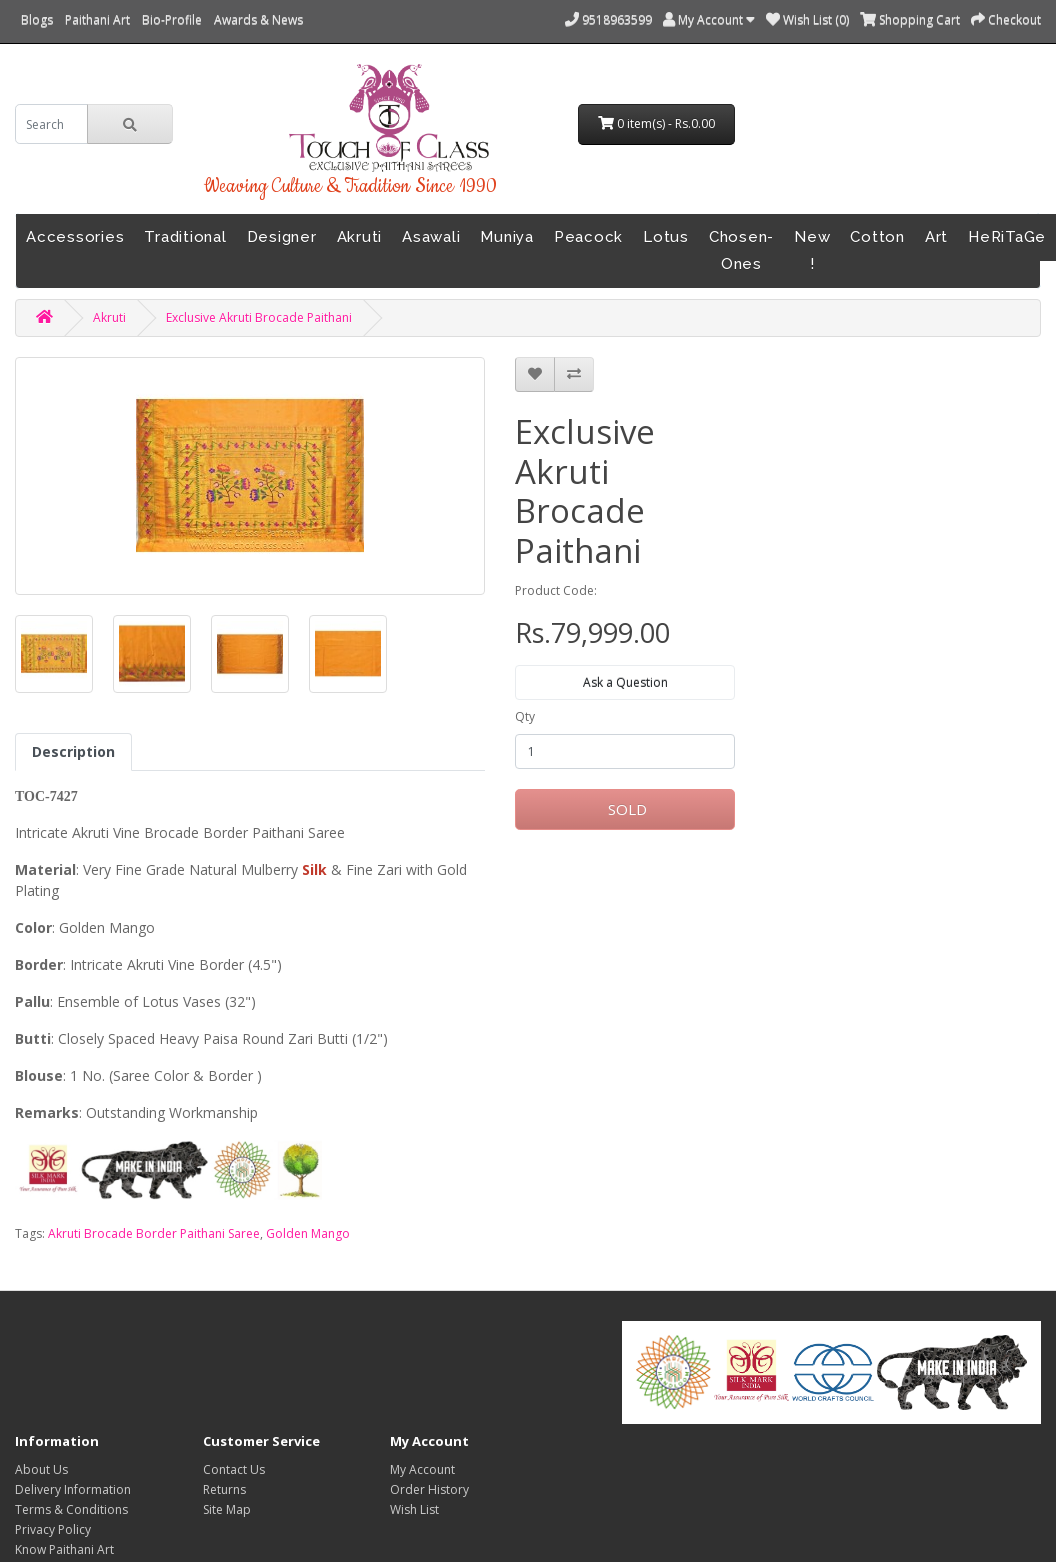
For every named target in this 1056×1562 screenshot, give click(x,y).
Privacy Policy (53, 1529)
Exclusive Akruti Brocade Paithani (259, 317)
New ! (812, 250)
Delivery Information (73, 1489)
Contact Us (234, 1469)
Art (936, 237)
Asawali (431, 237)
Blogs (37, 19)
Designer (282, 237)
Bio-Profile (172, 19)
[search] (51, 124)
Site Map (227, 1509)
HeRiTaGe (1007, 237)
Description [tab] (73, 751)
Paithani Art (97, 19)
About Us (41, 1469)
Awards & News (258, 19)
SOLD (625, 809)
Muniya (507, 237)
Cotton (877, 237)
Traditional (185, 237)
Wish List (414, 1509)
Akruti (360, 237)
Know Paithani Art (64, 1549)
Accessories (75, 237)
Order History (429, 1489)
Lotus (666, 237)
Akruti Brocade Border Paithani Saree (154, 1233)
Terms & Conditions (71, 1509)
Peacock (588, 237)
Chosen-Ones (741, 250)
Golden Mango (308, 1233)
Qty (525, 716)
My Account (422, 1469)
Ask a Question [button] (625, 682)
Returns (224, 1489)
